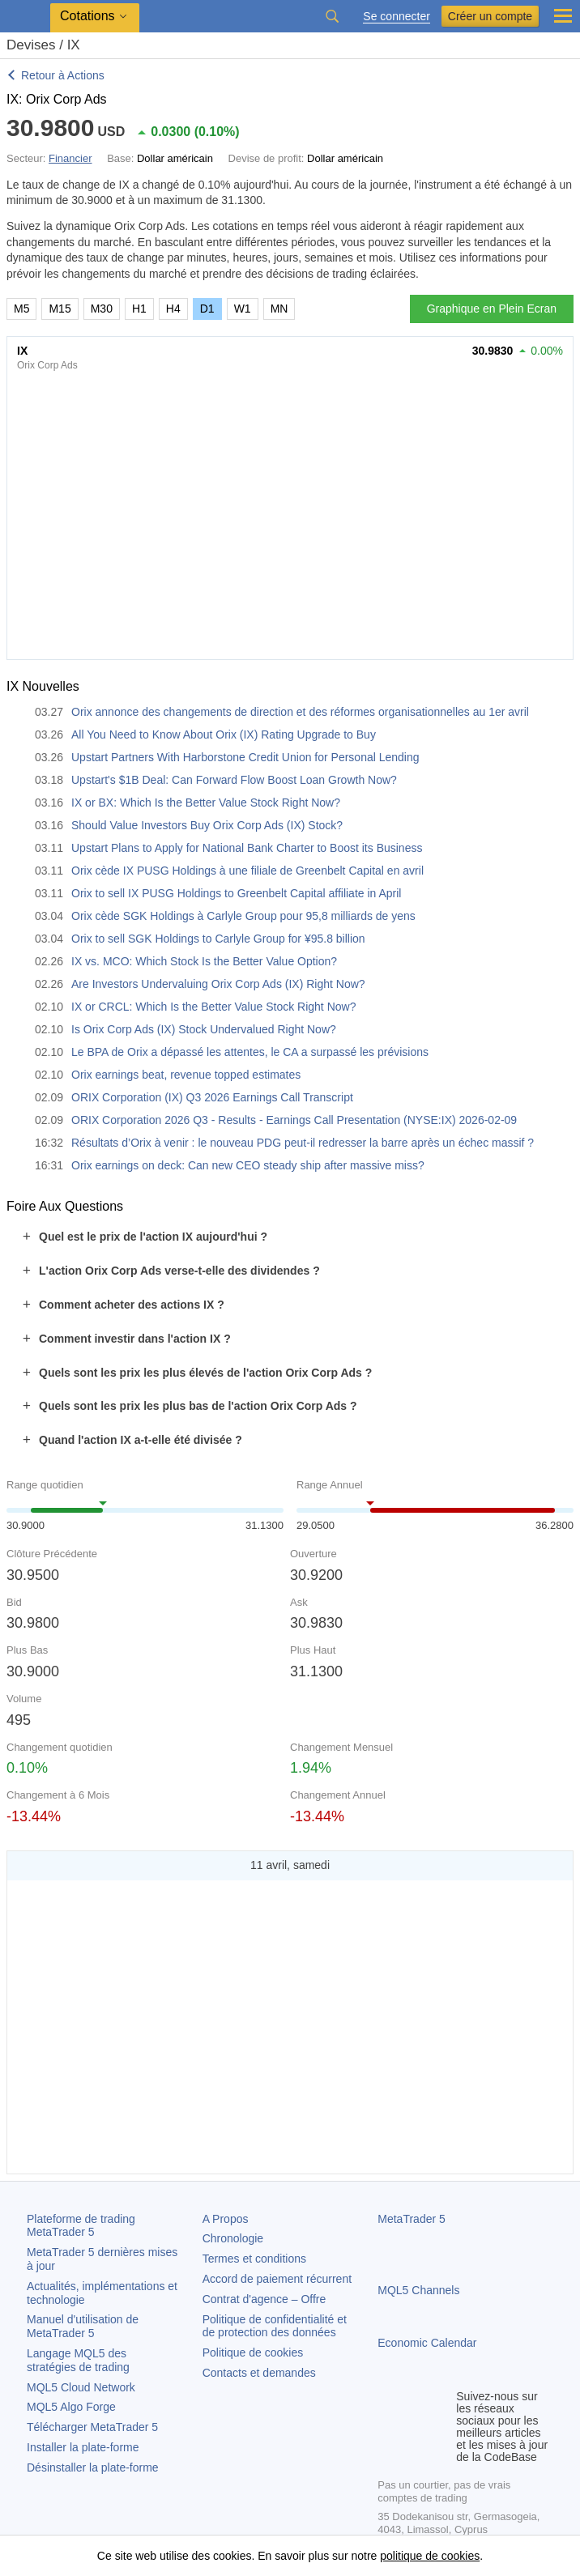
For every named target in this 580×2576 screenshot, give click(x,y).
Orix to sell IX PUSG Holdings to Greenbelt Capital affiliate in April (236, 893)
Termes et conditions (254, 2258)
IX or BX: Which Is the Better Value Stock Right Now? (205, 802)
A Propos (226, 2218)
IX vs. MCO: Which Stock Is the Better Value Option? (204, 961)
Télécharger (92, 2427)
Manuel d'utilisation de (83, 2326)
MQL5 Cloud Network (81, 2387)
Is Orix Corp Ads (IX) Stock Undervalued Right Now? (203, 1029)
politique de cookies (430, 2555)
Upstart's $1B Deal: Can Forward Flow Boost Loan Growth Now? (234, 779)
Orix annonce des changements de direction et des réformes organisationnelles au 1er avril (300, 711)
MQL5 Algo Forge (71, 2406)
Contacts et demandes (259, 2372)
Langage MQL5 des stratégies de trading (78, 2360)
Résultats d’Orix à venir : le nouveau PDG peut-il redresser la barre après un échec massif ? (302, 1142)
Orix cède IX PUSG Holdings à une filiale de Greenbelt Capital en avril (247, 870)
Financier (70, 158)
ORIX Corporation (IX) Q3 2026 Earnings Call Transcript (212, 1097)
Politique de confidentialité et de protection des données (275, 2326)
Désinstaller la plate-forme (93, 2467)
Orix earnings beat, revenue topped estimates (186, 1074)
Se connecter (396, 17)
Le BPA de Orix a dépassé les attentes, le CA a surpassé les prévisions (250, 1051)
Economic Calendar (426, 2342)
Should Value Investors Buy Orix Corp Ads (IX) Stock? (207, 825)
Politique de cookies (253, 2352)
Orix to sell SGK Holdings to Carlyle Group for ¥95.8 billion (218, 938)
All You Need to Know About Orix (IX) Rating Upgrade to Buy (223, 734)
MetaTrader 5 (411, 2218)
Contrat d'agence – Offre (264, 2299)
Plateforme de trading (81, 2225)
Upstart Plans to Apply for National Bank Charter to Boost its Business (246, 847)
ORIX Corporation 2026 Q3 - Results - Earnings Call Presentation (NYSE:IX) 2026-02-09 (294, 1119)
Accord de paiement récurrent (277, 2278)
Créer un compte (490, 16)
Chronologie (233, 2238)
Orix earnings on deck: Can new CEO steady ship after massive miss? (247, 1165)
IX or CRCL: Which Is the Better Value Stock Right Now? (213, 1006)
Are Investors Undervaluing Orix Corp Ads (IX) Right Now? (218, 983)
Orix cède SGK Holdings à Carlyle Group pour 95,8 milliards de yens (243, 915)
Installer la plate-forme (83, 2447)
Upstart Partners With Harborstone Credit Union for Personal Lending (245, 757)
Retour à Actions (62, 75)
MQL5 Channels (418, 2290)
